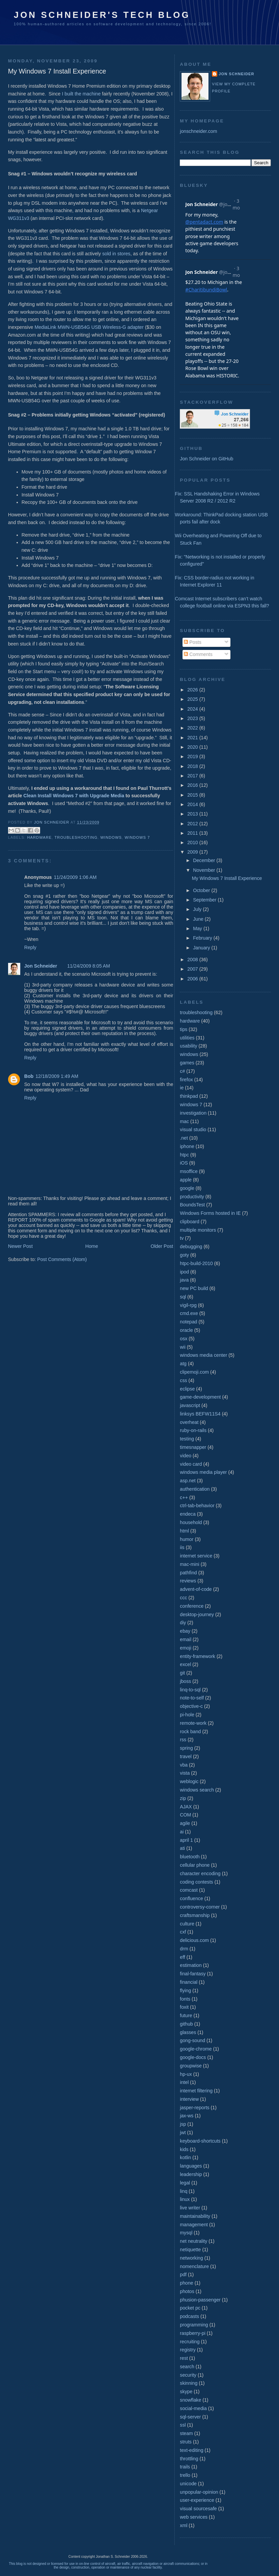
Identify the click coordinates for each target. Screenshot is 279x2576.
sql (183, 1296)
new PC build (194, 1288)
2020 (193, 747)
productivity (192, 1196)
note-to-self (192, 1697)
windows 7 (137, 837)
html (184, 1531)
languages (191, 2166)
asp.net (187, 1480)
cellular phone (195, 1865)
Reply (30, 947)
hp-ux (186, 2074)
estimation (191, 1965)
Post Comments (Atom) (62, 1259)
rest (184, 2358)
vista (185, 1773)
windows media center (203, 1355)
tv (182, 1238)
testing (187, 1438)
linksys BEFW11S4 (200, 1413)
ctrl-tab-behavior (197, 1505)
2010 (193, 842)
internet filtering (196, 2090)
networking (191, 2258)
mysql (186, 2232)
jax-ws (186, 2115)
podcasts (189, 2316)
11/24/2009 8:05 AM (88, 966)
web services (193, 2517)
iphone (187, 1146)
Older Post (161, 1246)
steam (186, 2433)
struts (186, 2441)
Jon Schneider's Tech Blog (102, 15)
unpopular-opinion (199, 2492)
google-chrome (196, 2049)
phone (186, 2283)
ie (182, 1087)
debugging (191, 1246)
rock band (190, 1731)
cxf (183, 1932)
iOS (184, 1163)
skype (186, 2391)
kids (184, 2149)
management (194, 2224)
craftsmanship (195, 1915)
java (184, 1280)
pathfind (188, 1572)
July (198, 909)
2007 (193, 969)
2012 (193, 823)
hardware (39, 837)
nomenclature (194, 2266)
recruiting (189, 2341)
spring (186, 1748)
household (191, 1522)
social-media (193, 2408)
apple (186, 1179)
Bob (29, 1076)
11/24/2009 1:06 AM (75, 877)
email (185, 1639)
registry (187, 2349)
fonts (185, 1999)
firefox (186, 1079)
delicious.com (194, 1940)
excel (185, 1664)
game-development (200, 1397)
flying (185, 1990)
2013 (193, 814)
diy (183, 1622)
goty (184, 1255)
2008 (193, 959)
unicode (188, 2483)
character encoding (200, 1873)
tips (183, 1029)
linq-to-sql (190, 1689)
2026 (193, 689)
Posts (192, 642)
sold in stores (116, 253)
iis (182, 1547)
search (187, 2366)
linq (183, 2191)
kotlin (185, 2157)
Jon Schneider (52, 822)
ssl (183, 2425)
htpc (184, 1154)
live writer (190, 2207)
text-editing (191, 2450)
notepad (188, 1321)
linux (185, 2199)
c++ (184, 1497)
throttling (189, 2458)
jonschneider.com (198, 131)
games (187, 1062)
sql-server (190, 2417)
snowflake (190, 2400)
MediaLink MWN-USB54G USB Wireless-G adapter (88, 327)
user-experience (197, 2500)
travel (186, 1756)
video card (191, 1464)
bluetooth (189, 1856)
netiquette (190, 2249)
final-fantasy (192, 1973)
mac (184, 1121)
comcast (189, 1890)
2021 (193, 737)
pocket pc (190, 2308)
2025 (193, 699)
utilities (187, 1037)
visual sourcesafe (198, 2508)
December (204, 860)
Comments (198, 654)
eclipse (187, 1389)
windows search (197, 1790)
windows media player (203, 1472)
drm (184, 1948)
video (185, 1455)
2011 (193, 833)
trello (185, 2475)
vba (184, 1765)
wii (183, 1347)
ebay (185, 1631)
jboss (185, 1681)
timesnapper (193, 1447)
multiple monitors (198, 1230)
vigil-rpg (188, 1305)
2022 (193, 728)
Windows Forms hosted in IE (210, 1213)
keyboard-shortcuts (200, 2141)
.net (184, 1138)
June (199, 919)
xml (183, 2525)
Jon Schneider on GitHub (206, 458)
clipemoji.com (194, 1372)
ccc (183, 1597)
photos (187, 2291)
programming (194, 2324)
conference (191, 1606)
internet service (196, 1555)
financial (188, 1982)
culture (187, 1923)
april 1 (186, 1840)
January (202, 947)
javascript (190, 1405)
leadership (191, 2174)
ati (182, 1848)
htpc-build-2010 (196, 1263)
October (202, 890)
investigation (193, 1113)
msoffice (188, 1171)
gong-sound (192, 2040)
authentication (195, 1489)
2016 (193, 785)
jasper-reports (194, 2107)
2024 (193, 709)
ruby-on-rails (193, 1430)
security (188, 2375)
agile (185, 1823)
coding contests (196, 1882)
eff (182, 1957)
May (198, 928)
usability (188, 1046)
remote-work (193, 1723)
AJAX (186, 1806)
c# (182, 1071)
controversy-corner (200, 1907)
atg (183, 1363)
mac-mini (189, 1564)
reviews (188, 1580)
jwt (183, 2132)
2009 (193, 852)
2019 (193, 756)
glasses (188, 2032)
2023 (193, 718)
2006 (193, 978)
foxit (184, 2007)
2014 (193, 804)
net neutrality (193, 2241)
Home (91, 1246)
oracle (186, 1330)
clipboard (189, 1221)
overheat (189, 1422)
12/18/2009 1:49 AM (56, 1076)
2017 (193, 775)
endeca (187, 1514)
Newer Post (20, 1246)
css (183, 1380)
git (182, 1673)
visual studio (193, 1129)
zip (183, 1798)
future (186, 2015)
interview (189, 2099)
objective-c (191, 1706)
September (205, 900)
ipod (184, 1272)
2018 (193, 766)
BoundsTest (192, 1204)
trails (185, 2466)
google (187, 1188)
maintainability (195, 2216)
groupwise (191, 2065)
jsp (183, 2124)
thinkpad (189, 1096)
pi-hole (187, 1714)
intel (184, 2082)
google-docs (193, 2057)
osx (183, 1338)
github (186, 2024)
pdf (183, 2274)
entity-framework (197, 1656)
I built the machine (81, 93)
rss (183, 1739)
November (204, 870)
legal (185, 2182)
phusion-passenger (200, 2299)
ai (182, 1831)
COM (185, 1814)
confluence (191, 1898)
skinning (188, 2383)
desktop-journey (197, 1614)
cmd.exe (189, 1313)
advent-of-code (196, 1589)
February (203, 938)
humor (186, 1539)
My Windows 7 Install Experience (227, 878)
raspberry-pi (192, 2333)
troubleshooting (75, 837)
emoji (185, 1648)
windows (111, 837)
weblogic (189, 1781)
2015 (193, 795)
